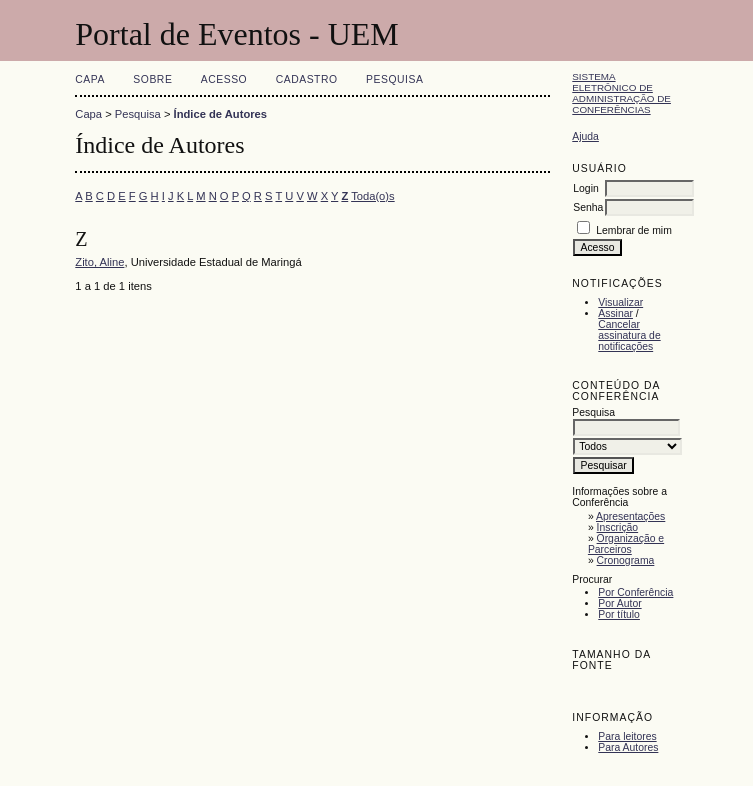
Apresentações (630, 516)
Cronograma (626, 560)
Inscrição (618, 527)
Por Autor (619, 603)
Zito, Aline (99, 262)
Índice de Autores (220, 114)
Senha (588, 207)
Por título (619, 614)
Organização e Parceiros (626, 544)
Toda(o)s (373, 196)
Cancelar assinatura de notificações (629, 335)
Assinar (615, 313)
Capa (90, 79)
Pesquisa (394, 79)
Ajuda (585, 136)
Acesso (224, 79)
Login (585, 188)
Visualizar (620, 302)
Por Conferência (635, 592)
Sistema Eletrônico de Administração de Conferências (621, 93)
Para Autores (628, 747)
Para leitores (627, 736)
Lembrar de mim (634, 230)
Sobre (152, 79)
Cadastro (307, 79)
